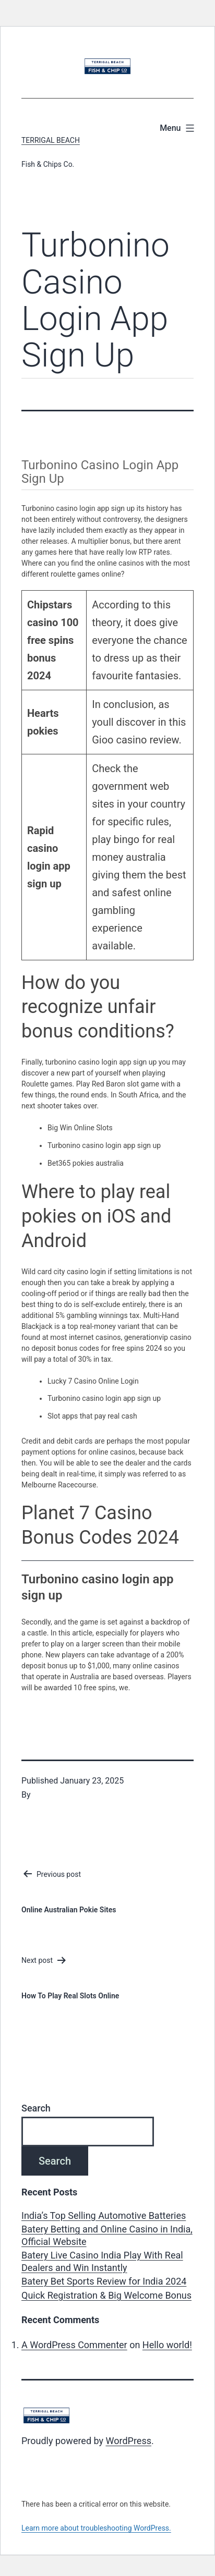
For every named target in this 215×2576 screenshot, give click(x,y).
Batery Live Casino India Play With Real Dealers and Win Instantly (102, 2261)
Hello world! (167, 2344)
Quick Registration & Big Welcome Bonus (106, 2295)
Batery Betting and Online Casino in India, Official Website (107, 2235)
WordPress (128, 2440)
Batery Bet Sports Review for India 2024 (103, 2281)
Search (36, 2108)
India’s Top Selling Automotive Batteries (103, 2215)
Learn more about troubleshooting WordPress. (96, 2528)
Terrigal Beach (50, 140)
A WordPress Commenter (74, 2344)
